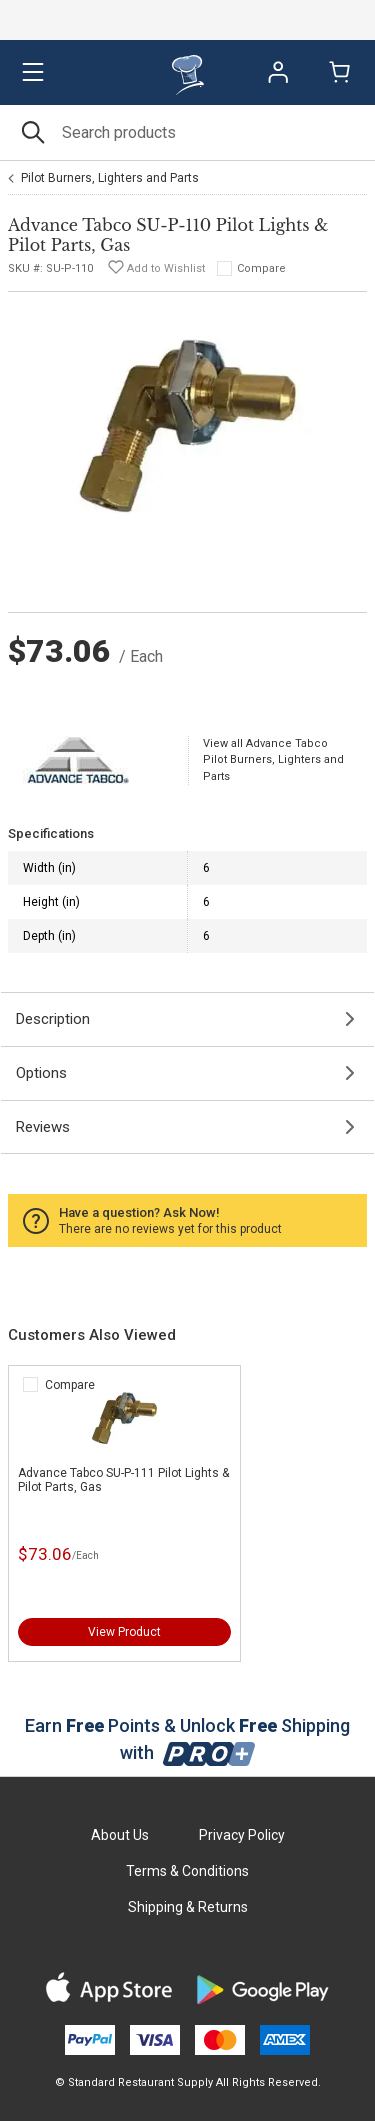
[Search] (187, 132)
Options (41, 1073)
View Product (124, 1632)
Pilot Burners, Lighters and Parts (110, 178)
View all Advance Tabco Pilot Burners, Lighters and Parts (273, 760)
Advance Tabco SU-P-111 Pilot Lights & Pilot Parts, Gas (123, 1480)
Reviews (43, 1127)
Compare (261, 268)
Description (53, 1019)
